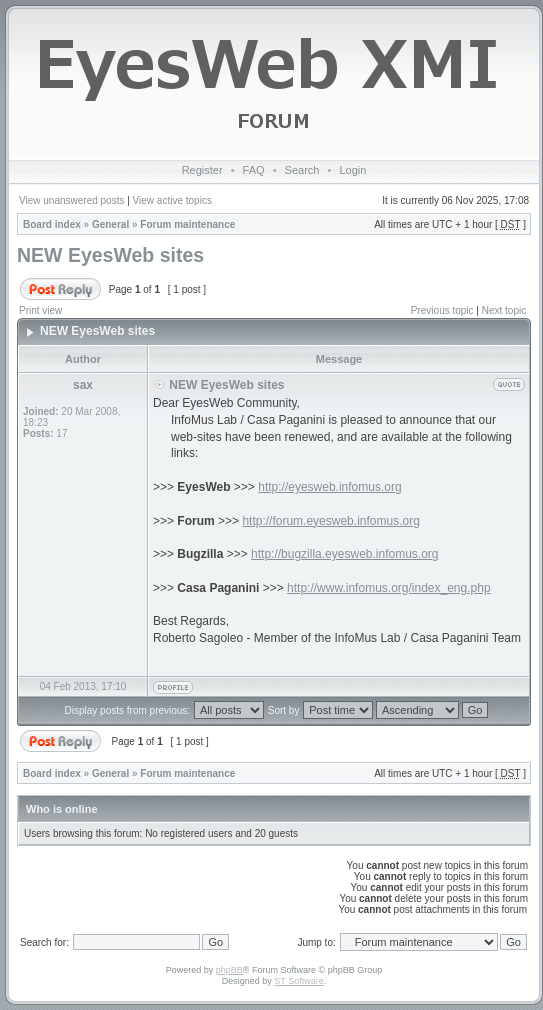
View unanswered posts (71, 200)
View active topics (172, 200)
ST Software (298, 981)
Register (202, 170)
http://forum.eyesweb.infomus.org (330, 521)
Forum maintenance (187, 224)
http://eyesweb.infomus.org (329, 487)
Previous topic (442, 310)
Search (302, 170)
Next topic (504, 310)
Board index (52, 224)
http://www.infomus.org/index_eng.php (388, 588)
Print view (40, 310)
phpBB (229, 970)
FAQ (254, 170)
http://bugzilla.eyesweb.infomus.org (344, 554)
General (110, 224)
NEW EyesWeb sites (110, 255)
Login (352, 170)
